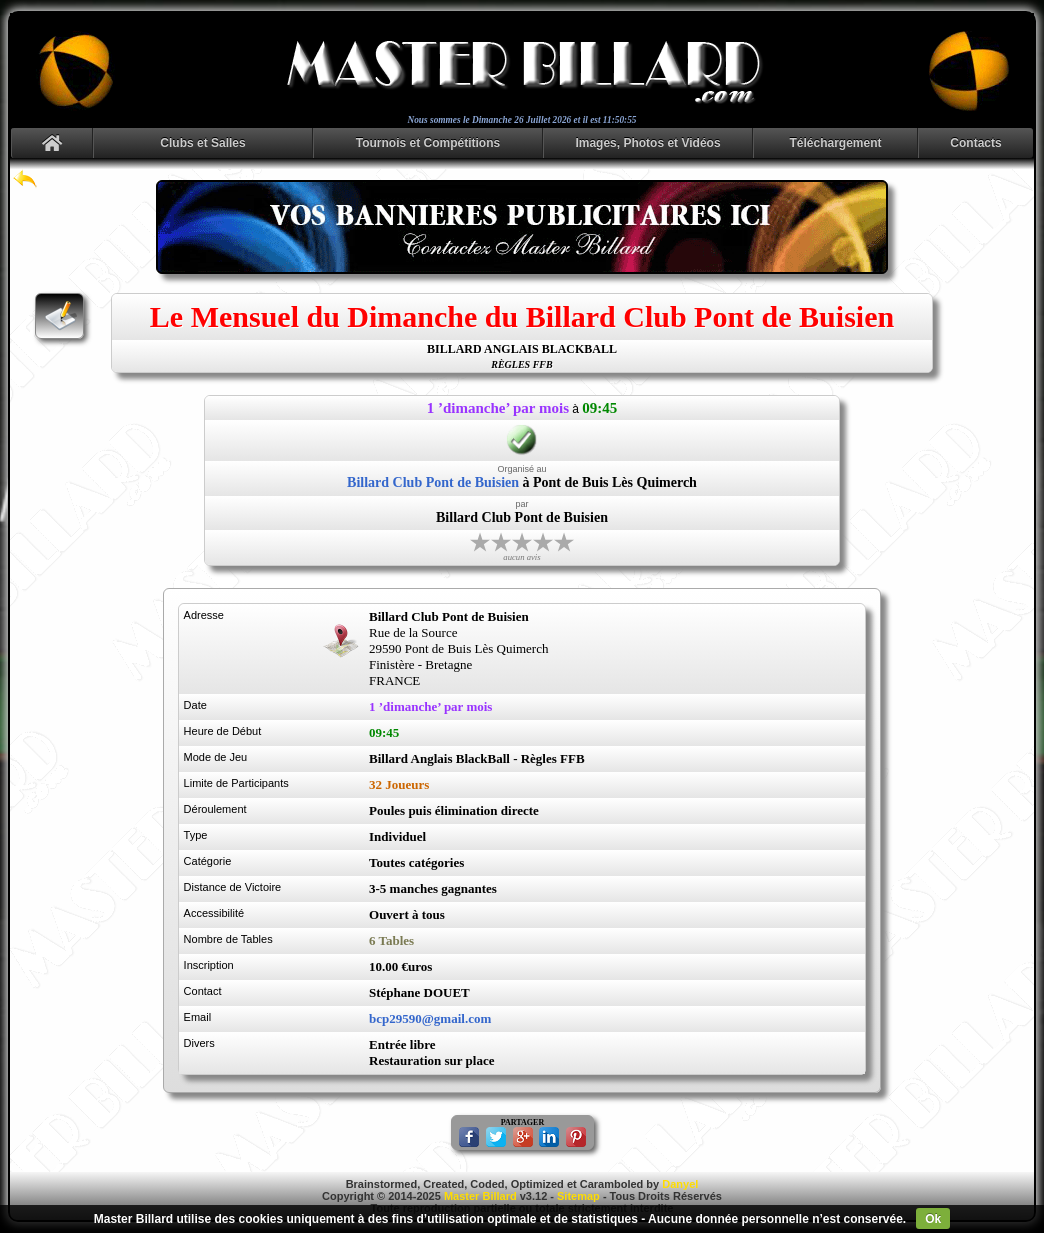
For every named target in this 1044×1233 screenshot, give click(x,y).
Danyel (680, 1184)
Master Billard (480, 1196)
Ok (933, 1219)
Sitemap (578, 1196)
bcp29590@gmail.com (430, 1018)
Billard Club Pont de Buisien (433, 482)
